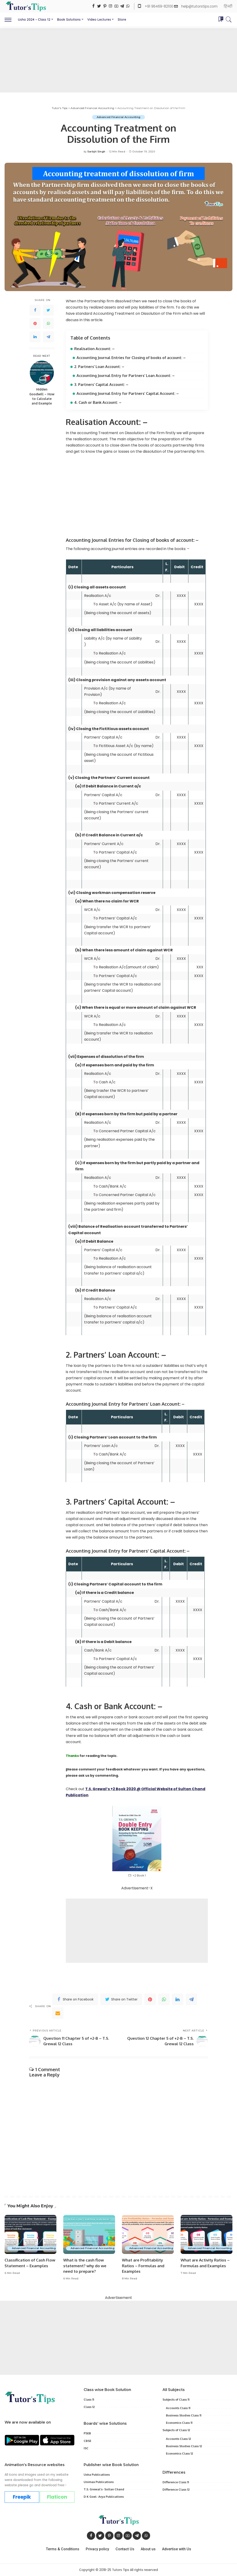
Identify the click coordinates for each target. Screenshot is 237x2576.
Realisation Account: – (94, 348)
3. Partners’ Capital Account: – (101, 384)
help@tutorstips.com (199, 6)
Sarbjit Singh (96, 151)
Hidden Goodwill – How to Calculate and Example (41, 396)
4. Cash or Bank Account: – (98, 402)
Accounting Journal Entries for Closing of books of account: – (131, 357)
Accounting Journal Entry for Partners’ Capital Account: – (128, 393)
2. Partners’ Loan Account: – (99, 366)
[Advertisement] (118, 60)
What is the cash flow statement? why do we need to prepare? (84, 2266)
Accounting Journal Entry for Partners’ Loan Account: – (126, 375)
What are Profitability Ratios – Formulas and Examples (143, 2266)
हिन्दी (228, 6)
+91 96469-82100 (159, 6)
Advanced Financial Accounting (119, 117)
